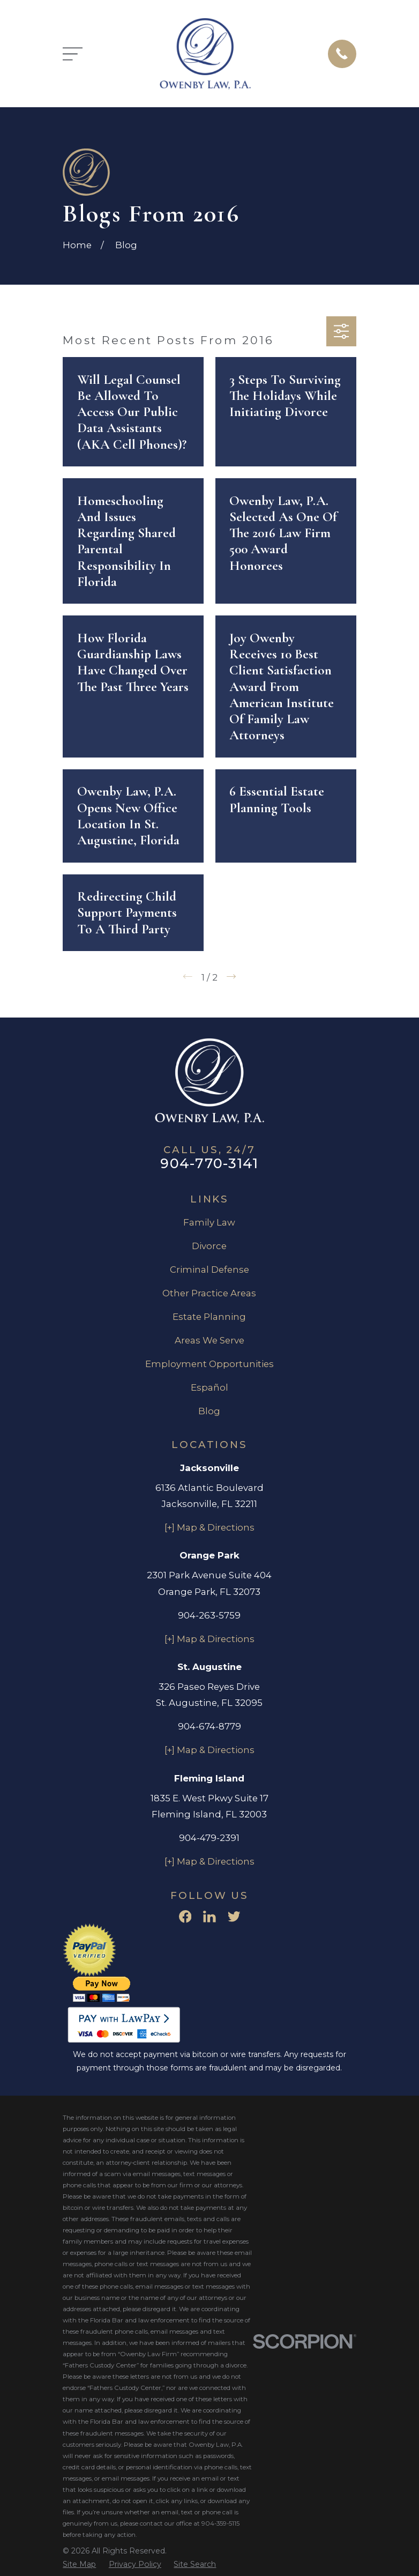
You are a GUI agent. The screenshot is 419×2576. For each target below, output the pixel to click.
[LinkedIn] (209, 1916)
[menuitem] (79, 2564)
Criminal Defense (209, 1269)
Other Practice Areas (209, 1293)
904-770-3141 (209, 1163)
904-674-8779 (209, 1726)
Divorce (209, 1246)
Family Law (209, 1222)
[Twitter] (234, 1916)
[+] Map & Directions (209, 1527)
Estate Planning (209, 1316)
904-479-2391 (209, 1837)
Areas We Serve (209, 1340)
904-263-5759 (209, 1615)
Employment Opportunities (209, 1363)
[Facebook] (185, 1916)
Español (209, 1387)
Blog (209, 1411)
